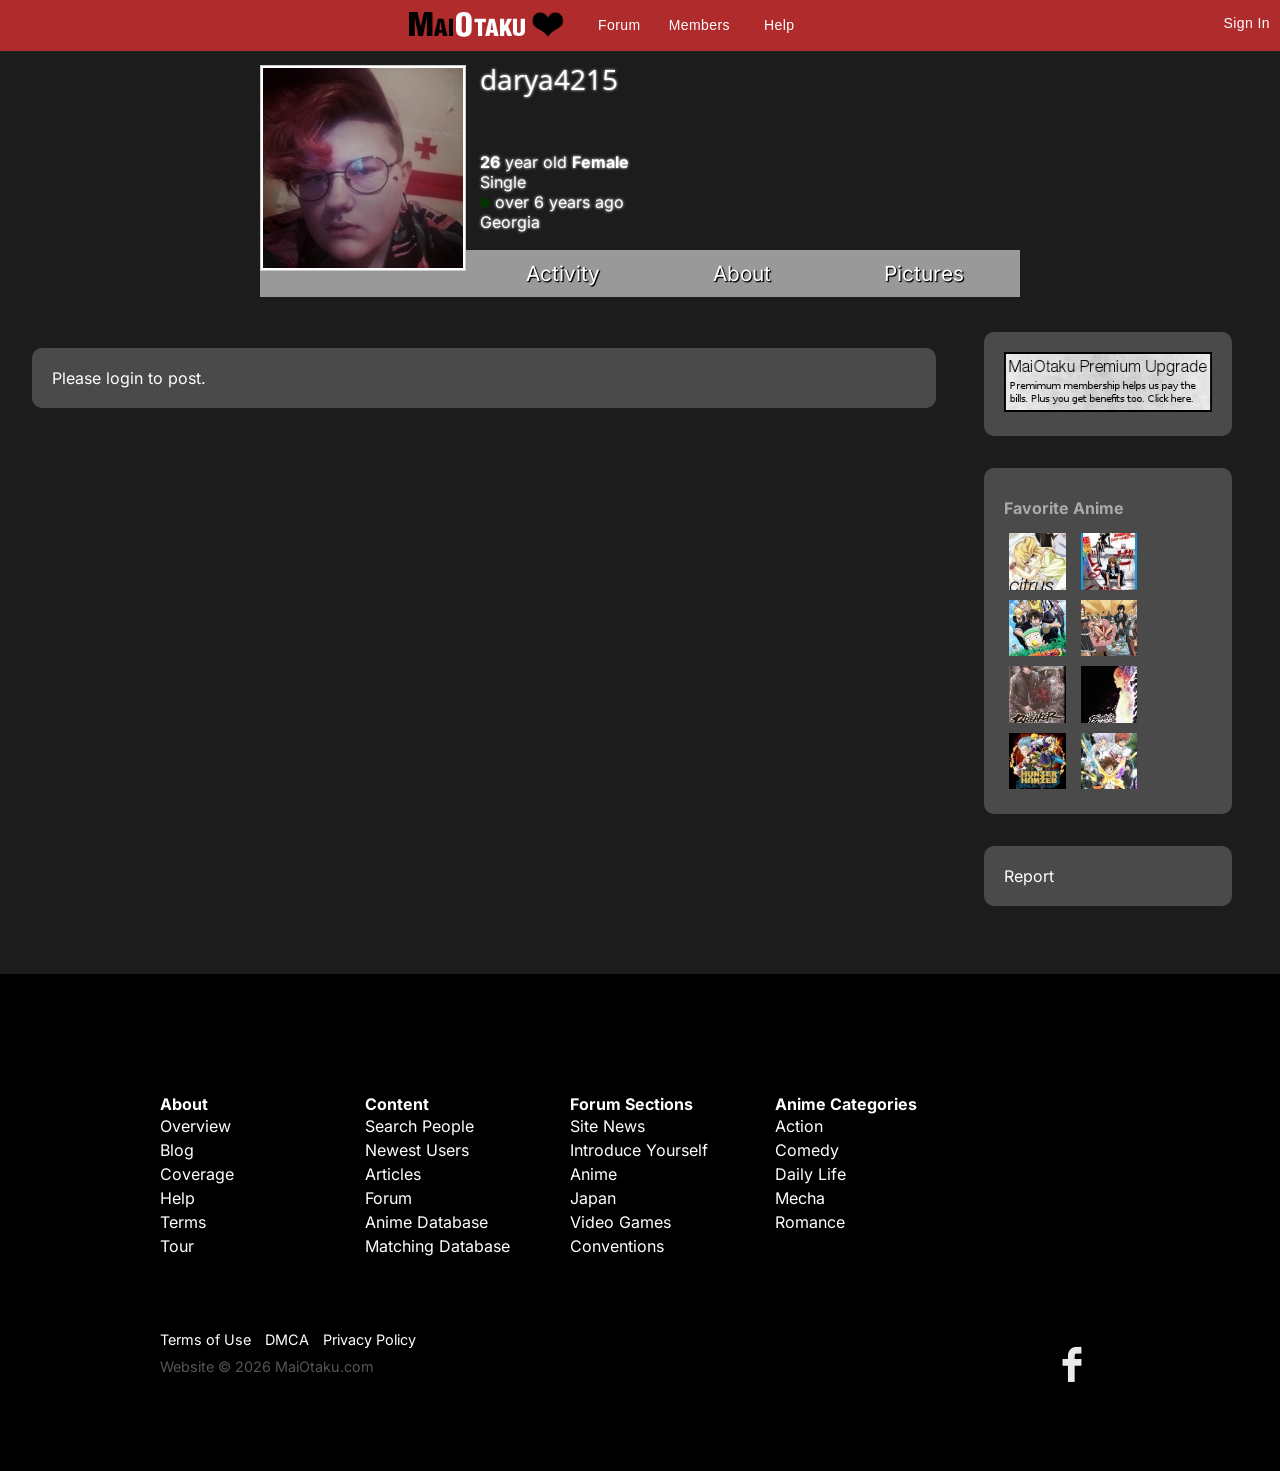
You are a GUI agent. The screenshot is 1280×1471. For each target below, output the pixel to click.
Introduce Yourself (639, 1150)
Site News (607, 1126)
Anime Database (426, 1222)
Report (1029, 876)
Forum (619, 25)
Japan (593, 1198)
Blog (177, 1150)
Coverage (197, 1174)
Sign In (1247, 23)
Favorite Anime (1064, 508)
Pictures (924, 273)
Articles (393, 1174)
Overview (195, 1126)
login (124, 378)
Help (779, 25)
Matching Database (437, 1246)
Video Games (620, 1222)
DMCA (287, 1339)
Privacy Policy (369, 1339)
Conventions (617, 1246)
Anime (593, 1174)
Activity (563, 273)
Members (699, 25)
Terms (183, 1222)
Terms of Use (205, 1339)
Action (799, 1126)
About (742, 273)
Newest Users (417, 1150)
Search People (419, 1126)
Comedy (807, 1150)
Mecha (800, 1198)
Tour (177, 1246)
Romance (810, 1222)
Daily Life (810, 1174)
